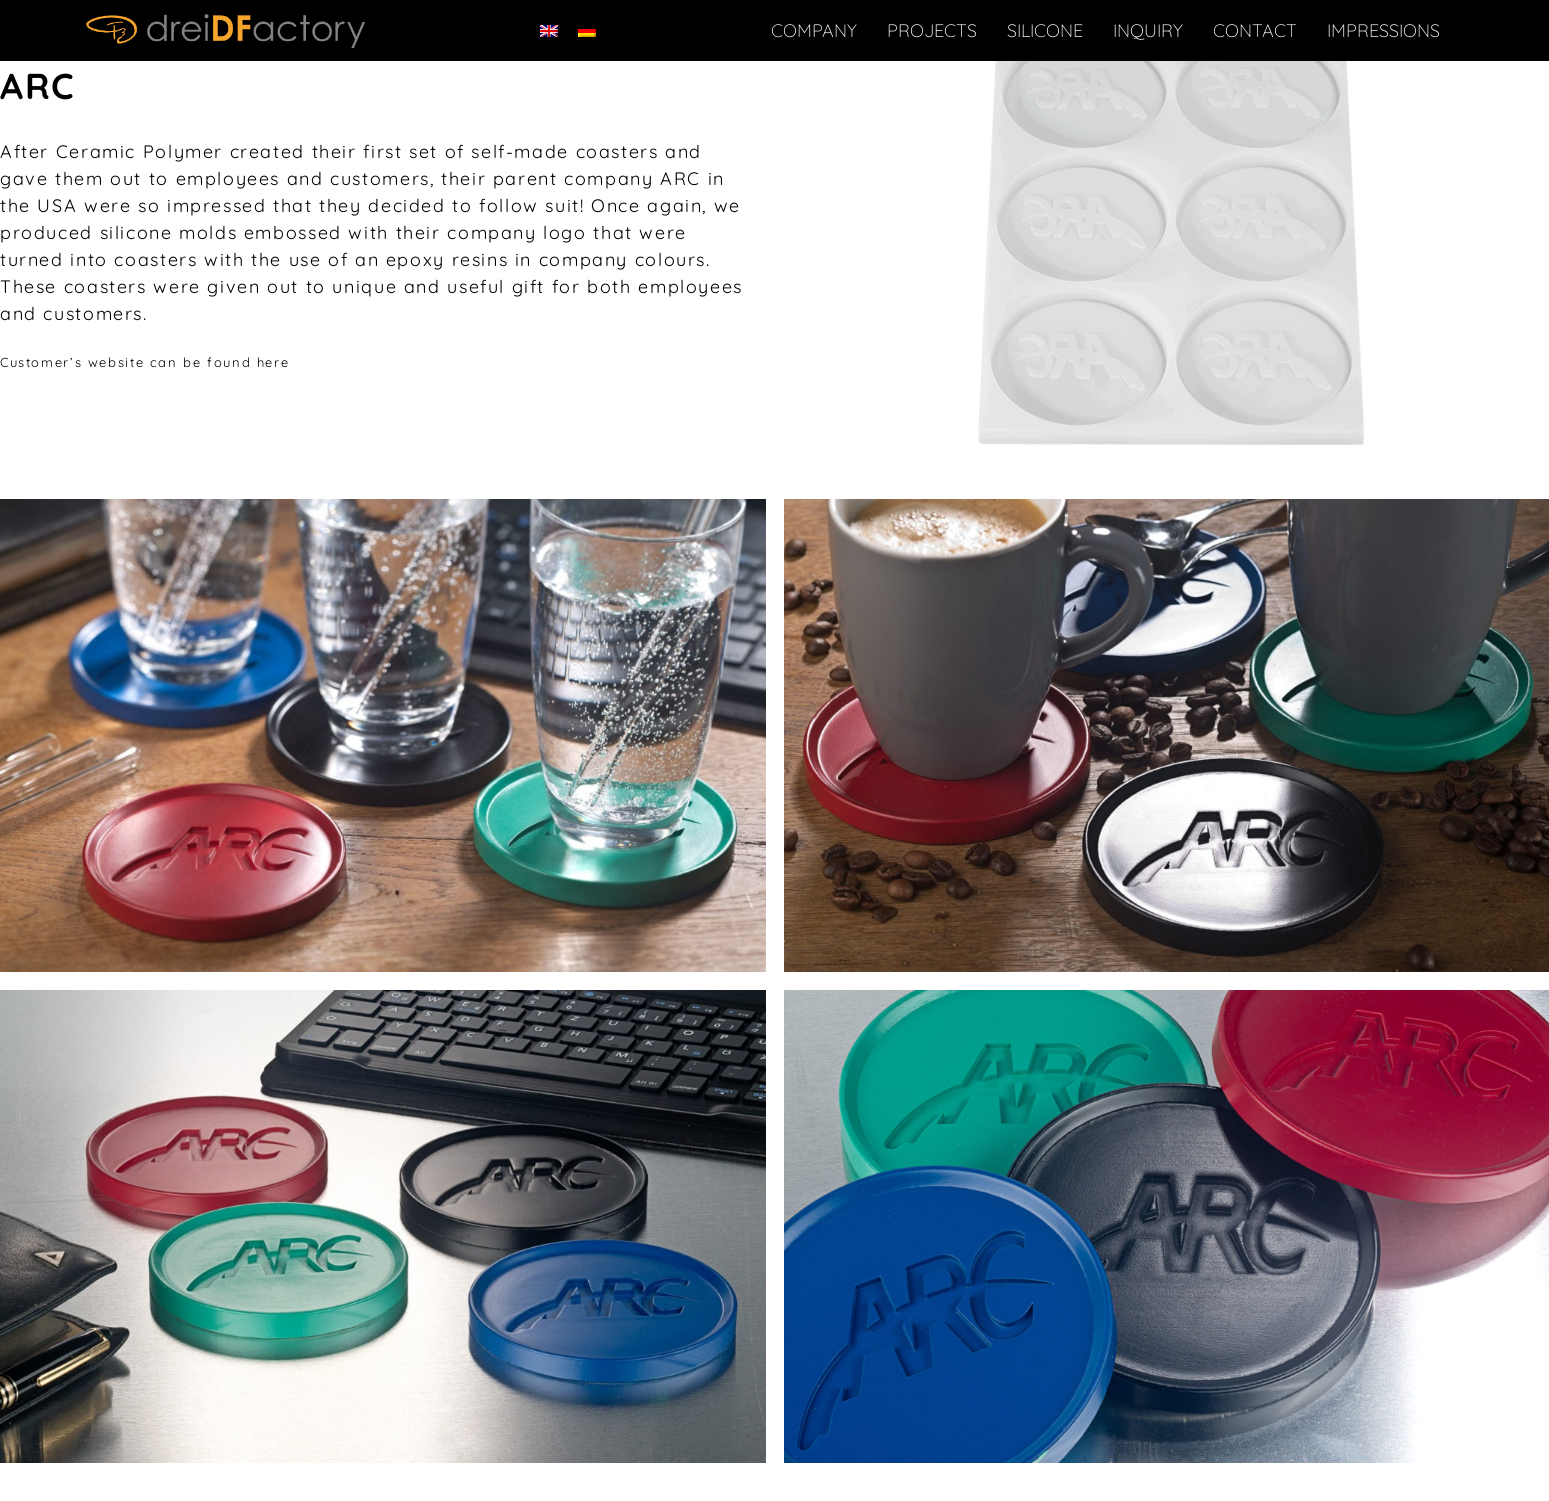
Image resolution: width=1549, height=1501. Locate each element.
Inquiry (1148, 30)
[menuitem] (549, 30)
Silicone (1045, 30)
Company (814, 30)
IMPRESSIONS (1383, 30)
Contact (1255, 30)
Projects (932, 30)
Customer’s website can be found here (144, 362)
